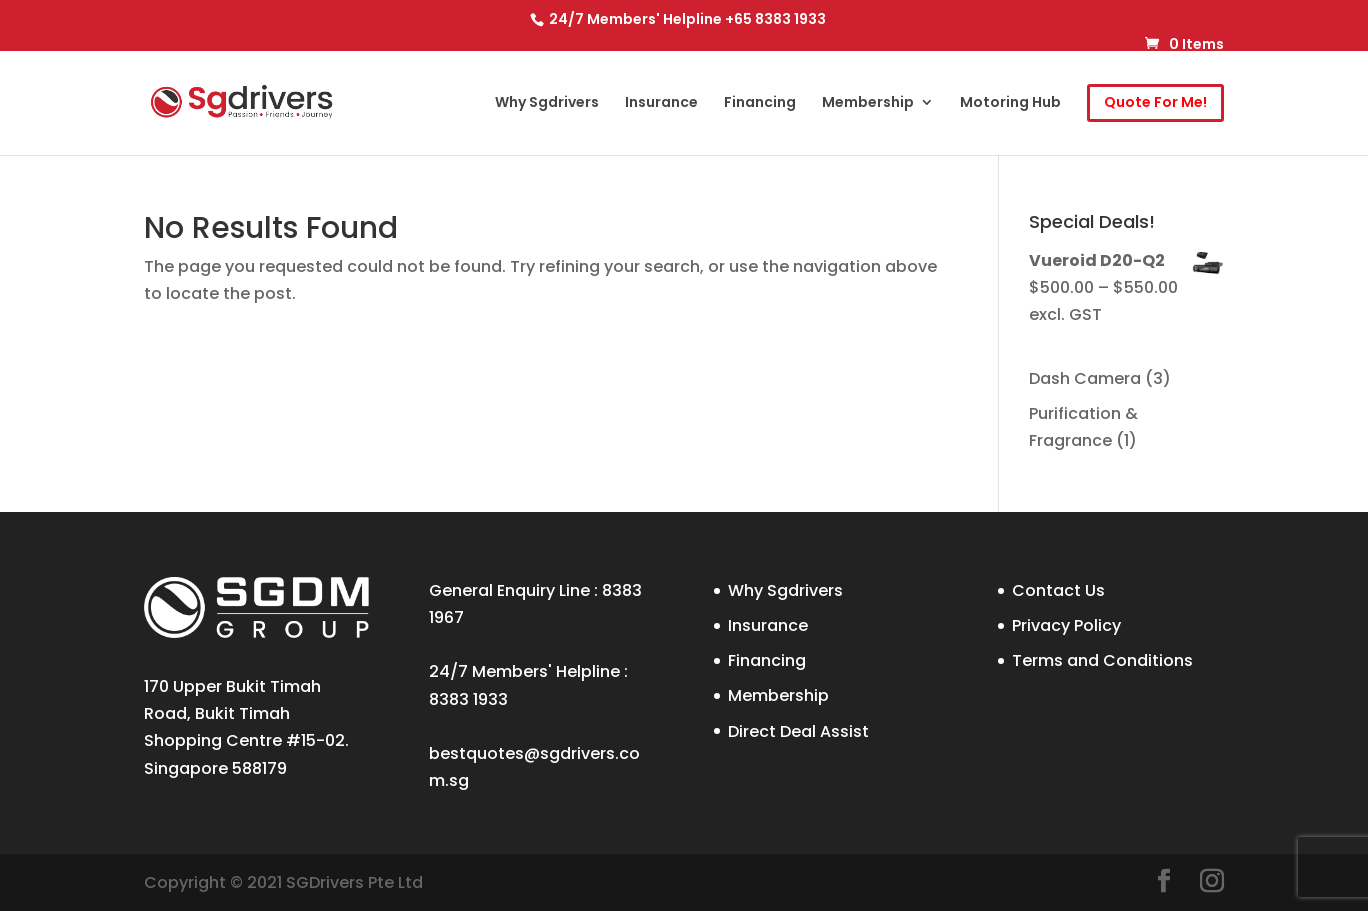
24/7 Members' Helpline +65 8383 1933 (686, 19)
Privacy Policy (1066, 625)
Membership (868, 103)
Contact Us (1058, 590)
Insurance (661, 103)
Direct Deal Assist (798, 731)
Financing (760, 103)
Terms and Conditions (1102, 660)
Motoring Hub (1010, 103)
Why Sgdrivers (547, 103)
